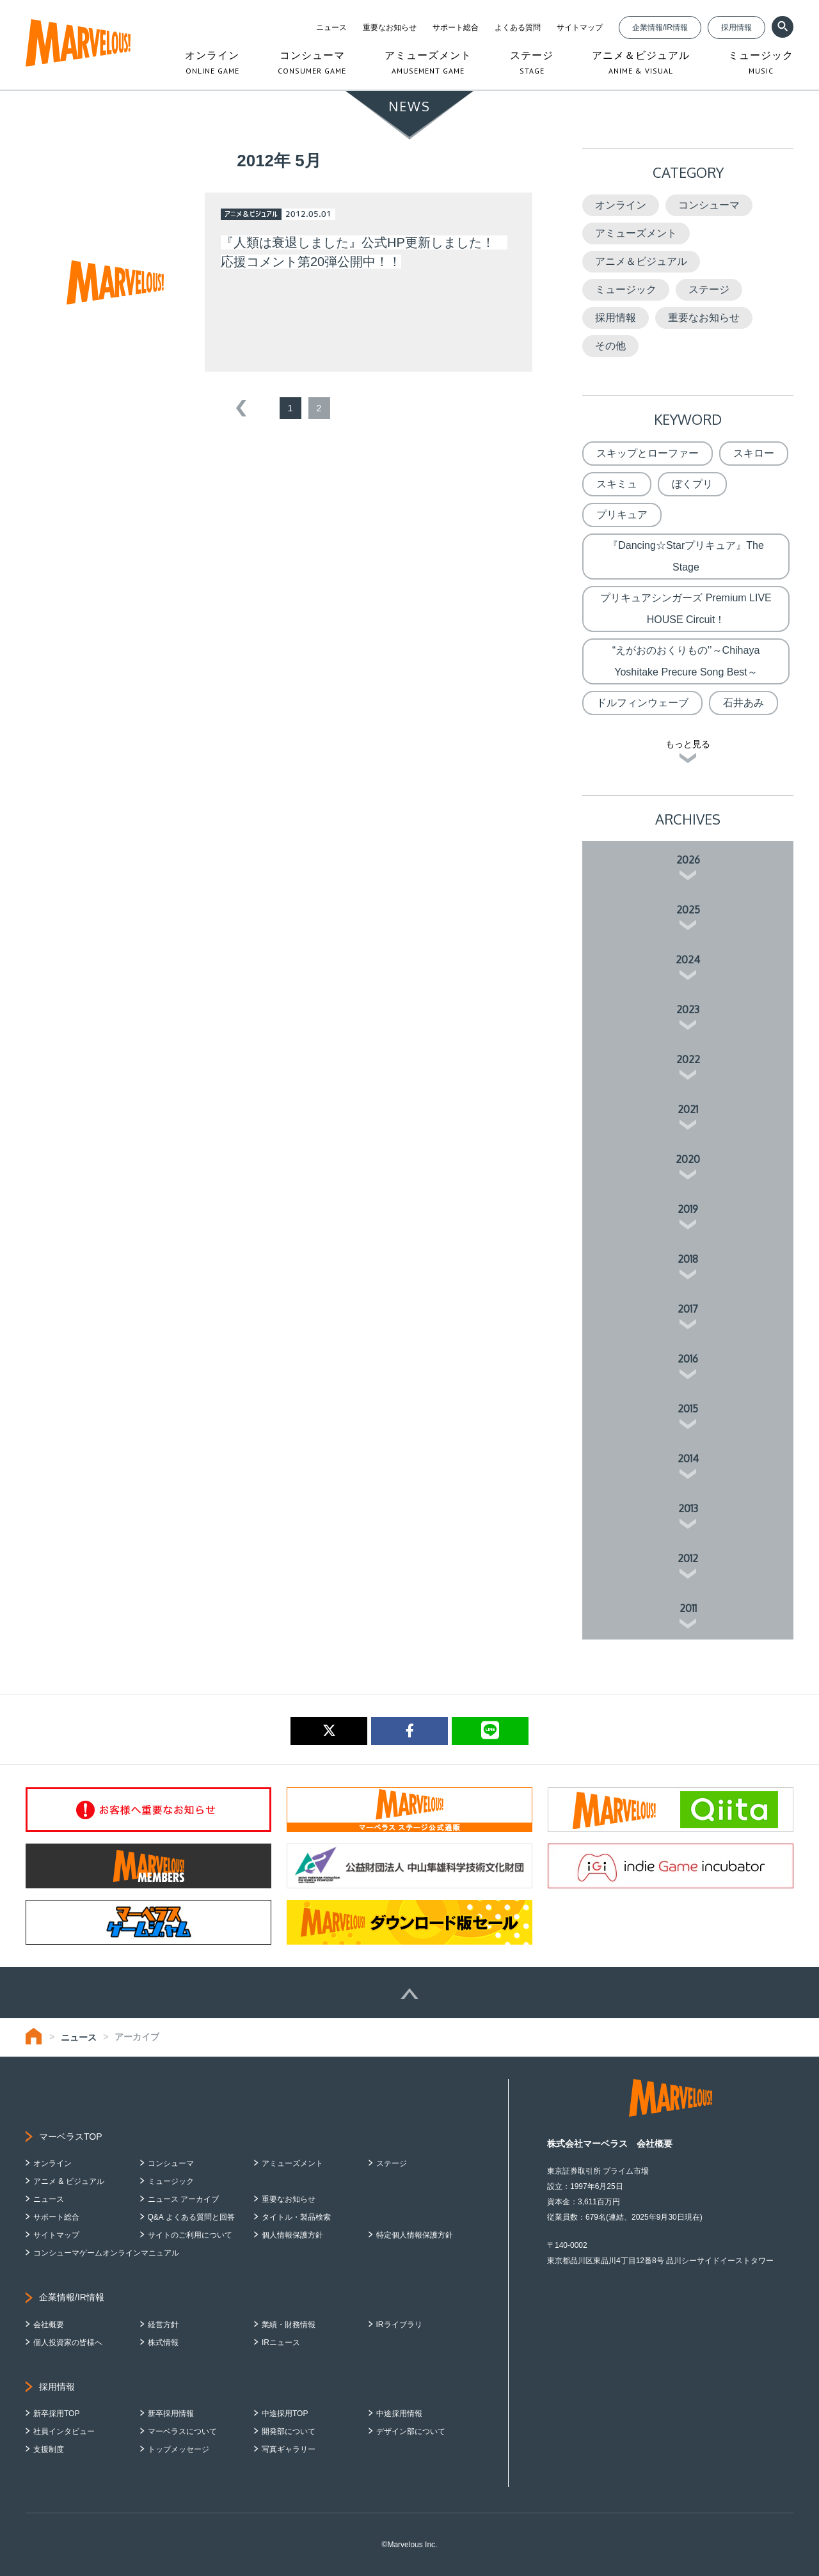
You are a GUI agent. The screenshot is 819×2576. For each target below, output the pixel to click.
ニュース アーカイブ (183, 2199)
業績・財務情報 (288, 2324)
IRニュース (281, 2342)
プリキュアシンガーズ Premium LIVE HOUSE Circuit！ (686, 608)
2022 (688, 1059)
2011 (688, 1608)
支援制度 (48, 2449)
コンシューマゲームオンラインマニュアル (106, 2252)
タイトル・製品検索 (296, 2217)
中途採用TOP (285, 2413)
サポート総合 (456, 27)
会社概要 (48, 2324)
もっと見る (687, 744)
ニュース (331, 27)
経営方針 (163, 2324)
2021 (688, 1109)
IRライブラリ (399, 2324)
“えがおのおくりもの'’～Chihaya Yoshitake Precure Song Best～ (686, 661)
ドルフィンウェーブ (642, 702)
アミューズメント (636, 233)
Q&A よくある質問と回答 (191, 2217)
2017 (688, 1308)
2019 (688, 1209)
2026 (688, 859)
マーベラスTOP (70, 2136)
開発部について (288, 2431)
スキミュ (616, 483)
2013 (688, 1508)
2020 (688, 1159)
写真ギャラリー (288, 2449)
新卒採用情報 (171, 2413)
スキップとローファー (647, 453)
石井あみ (743, 702)
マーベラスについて (182, 2431)
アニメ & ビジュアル (68, 2181)
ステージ (708, 289)
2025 (688, 909)
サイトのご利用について (190, 2235)
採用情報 (736, 27)
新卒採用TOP (56, 2413)
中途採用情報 (399, 2413)
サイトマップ (580, 27)
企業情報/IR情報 (660, 27)
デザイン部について (410, 2431)
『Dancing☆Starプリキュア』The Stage (686, 556)
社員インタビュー (64, 2431)
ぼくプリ (692, 483)
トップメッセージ (178, 2449)
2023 (687, 1009)
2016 (688, 1358)
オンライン (620, 205)
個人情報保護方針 (292, 2235)
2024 (688, 959)
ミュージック (625, 289)
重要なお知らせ (390, 27)
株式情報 (163, 2342)
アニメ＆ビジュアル (641, 261)
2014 (688, 1458)
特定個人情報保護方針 (414, 2235)
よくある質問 (518, 27)
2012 (688, 1558)
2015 (688, 1408)
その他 (610, 345)
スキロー (753, 453)
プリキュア (622, 514)
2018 (688, 1258)
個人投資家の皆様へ (67, 2342)
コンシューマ (709, 205)
